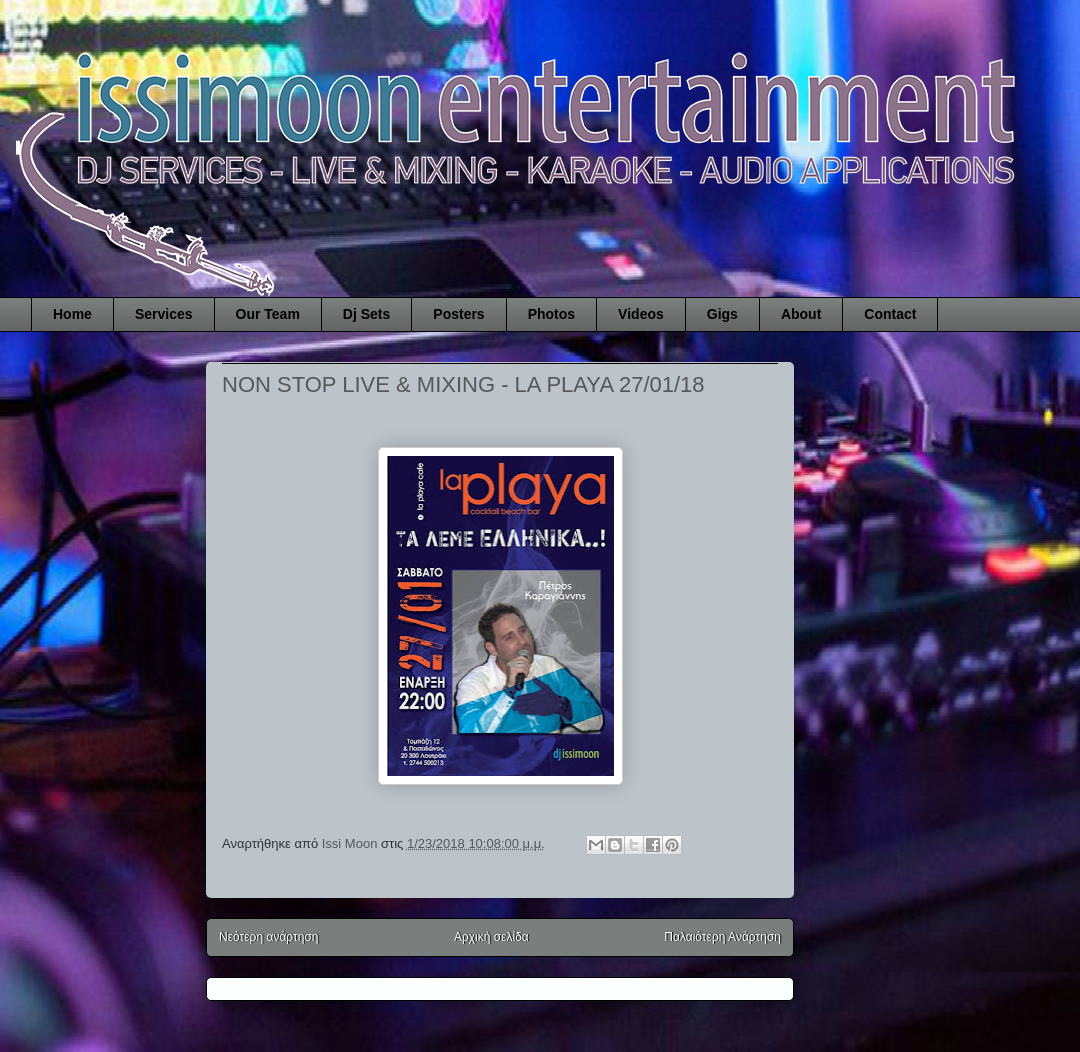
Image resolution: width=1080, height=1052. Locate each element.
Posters (458, 314)
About (801, 314)
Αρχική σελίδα (491, 937)
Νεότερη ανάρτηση (268, 937)
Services (164, 314)
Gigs (722, 314)
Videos (641, 314)
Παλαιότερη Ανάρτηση (722, 937)
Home (72, 314)
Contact (890, 314)
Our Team (268, 314)
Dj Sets (366, 314)
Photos (551, 314)
